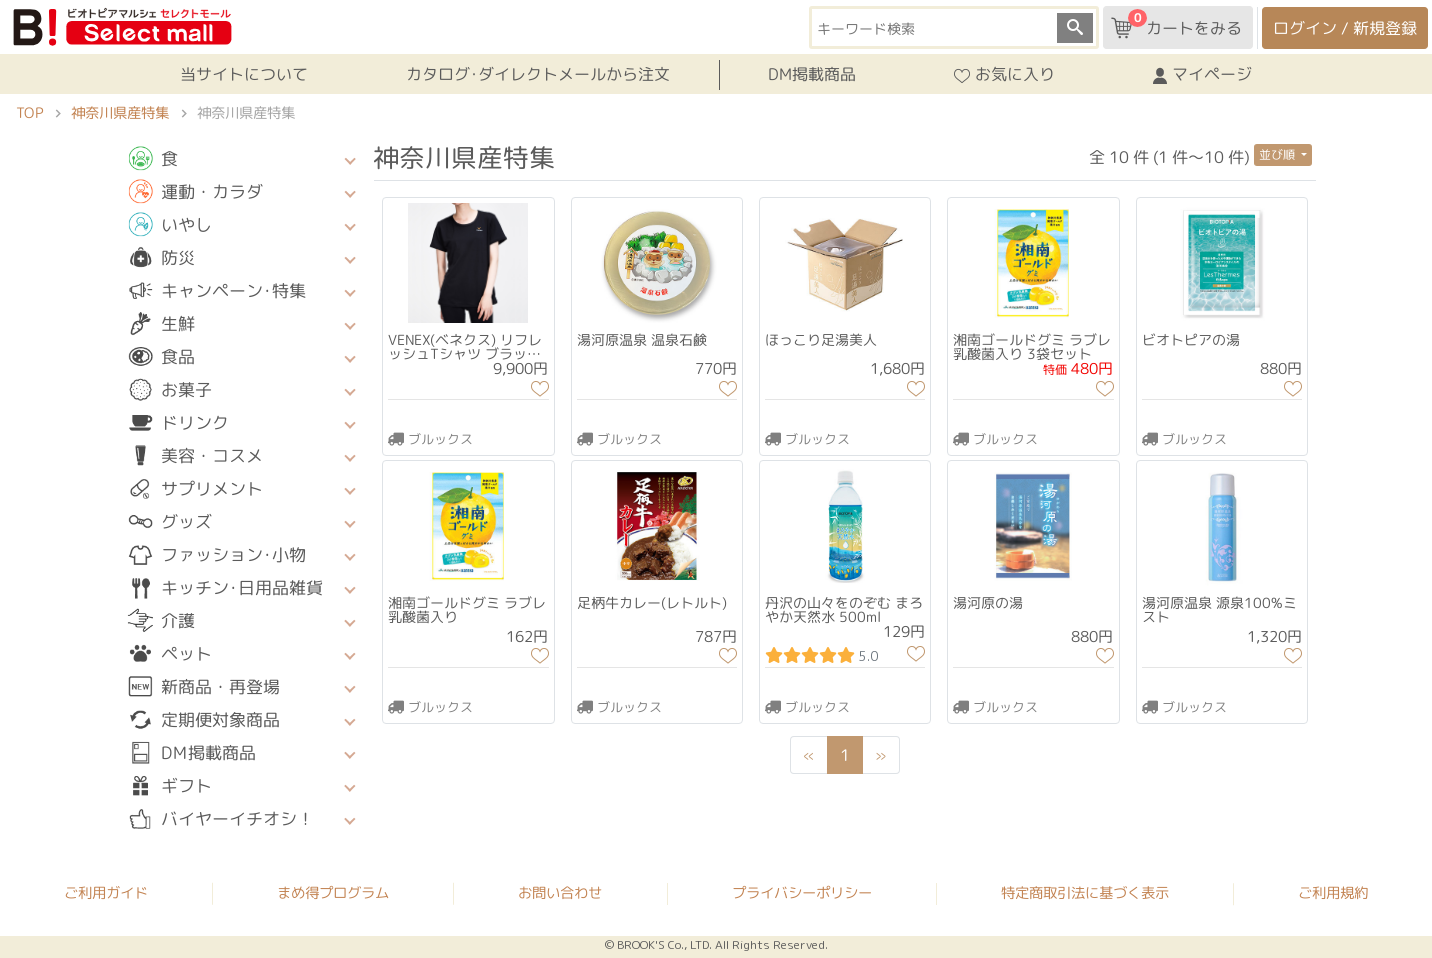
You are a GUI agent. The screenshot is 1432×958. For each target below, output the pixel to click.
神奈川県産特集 (120, 113)
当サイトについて (244, 74)
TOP (29, 113)
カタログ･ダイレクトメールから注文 (538, 74)
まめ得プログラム (333, 892)
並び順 (1278, 154)
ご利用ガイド (106, 892)
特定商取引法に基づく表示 (1085, 893)
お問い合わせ (560, 893)
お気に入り (1004, 75)
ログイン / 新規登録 (1345, 28)
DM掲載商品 (812, 74)
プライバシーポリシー (802, 893)
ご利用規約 (1333, 893)
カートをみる (1176, 24)
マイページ (1202, 75)
